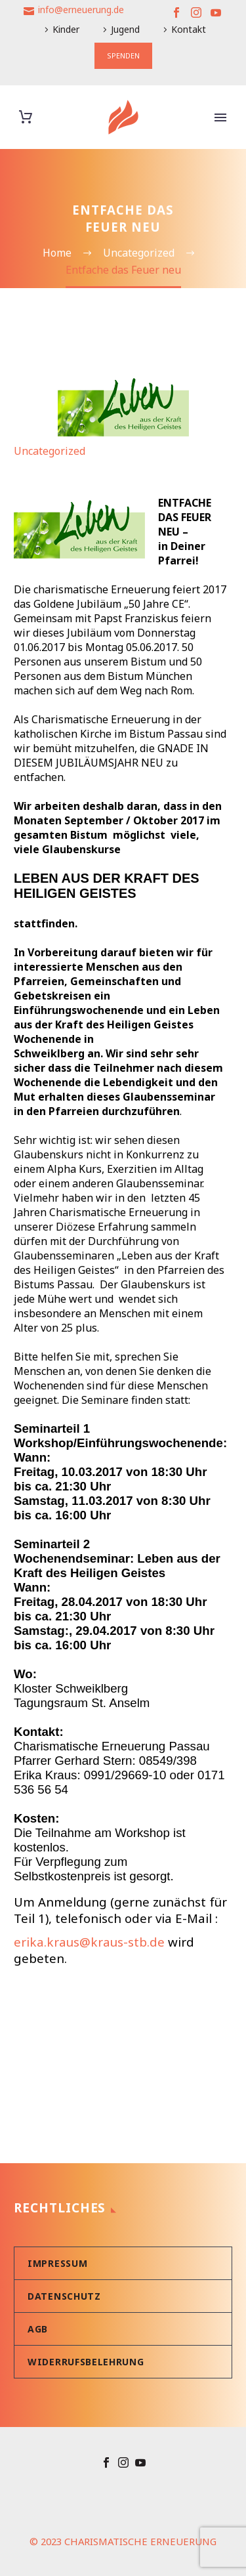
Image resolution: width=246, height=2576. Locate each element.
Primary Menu (220, 117)
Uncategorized (49, 451)
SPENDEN (123, 55)
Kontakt (188, 29)
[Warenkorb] (25, 117)
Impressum (57, 2263)
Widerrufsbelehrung (86, 2361)
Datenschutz (64, 2296)
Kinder (65, 29)
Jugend (125, 29)
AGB (38, 2329)
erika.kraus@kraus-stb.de (89, 1941)
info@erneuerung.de (81, 9)
